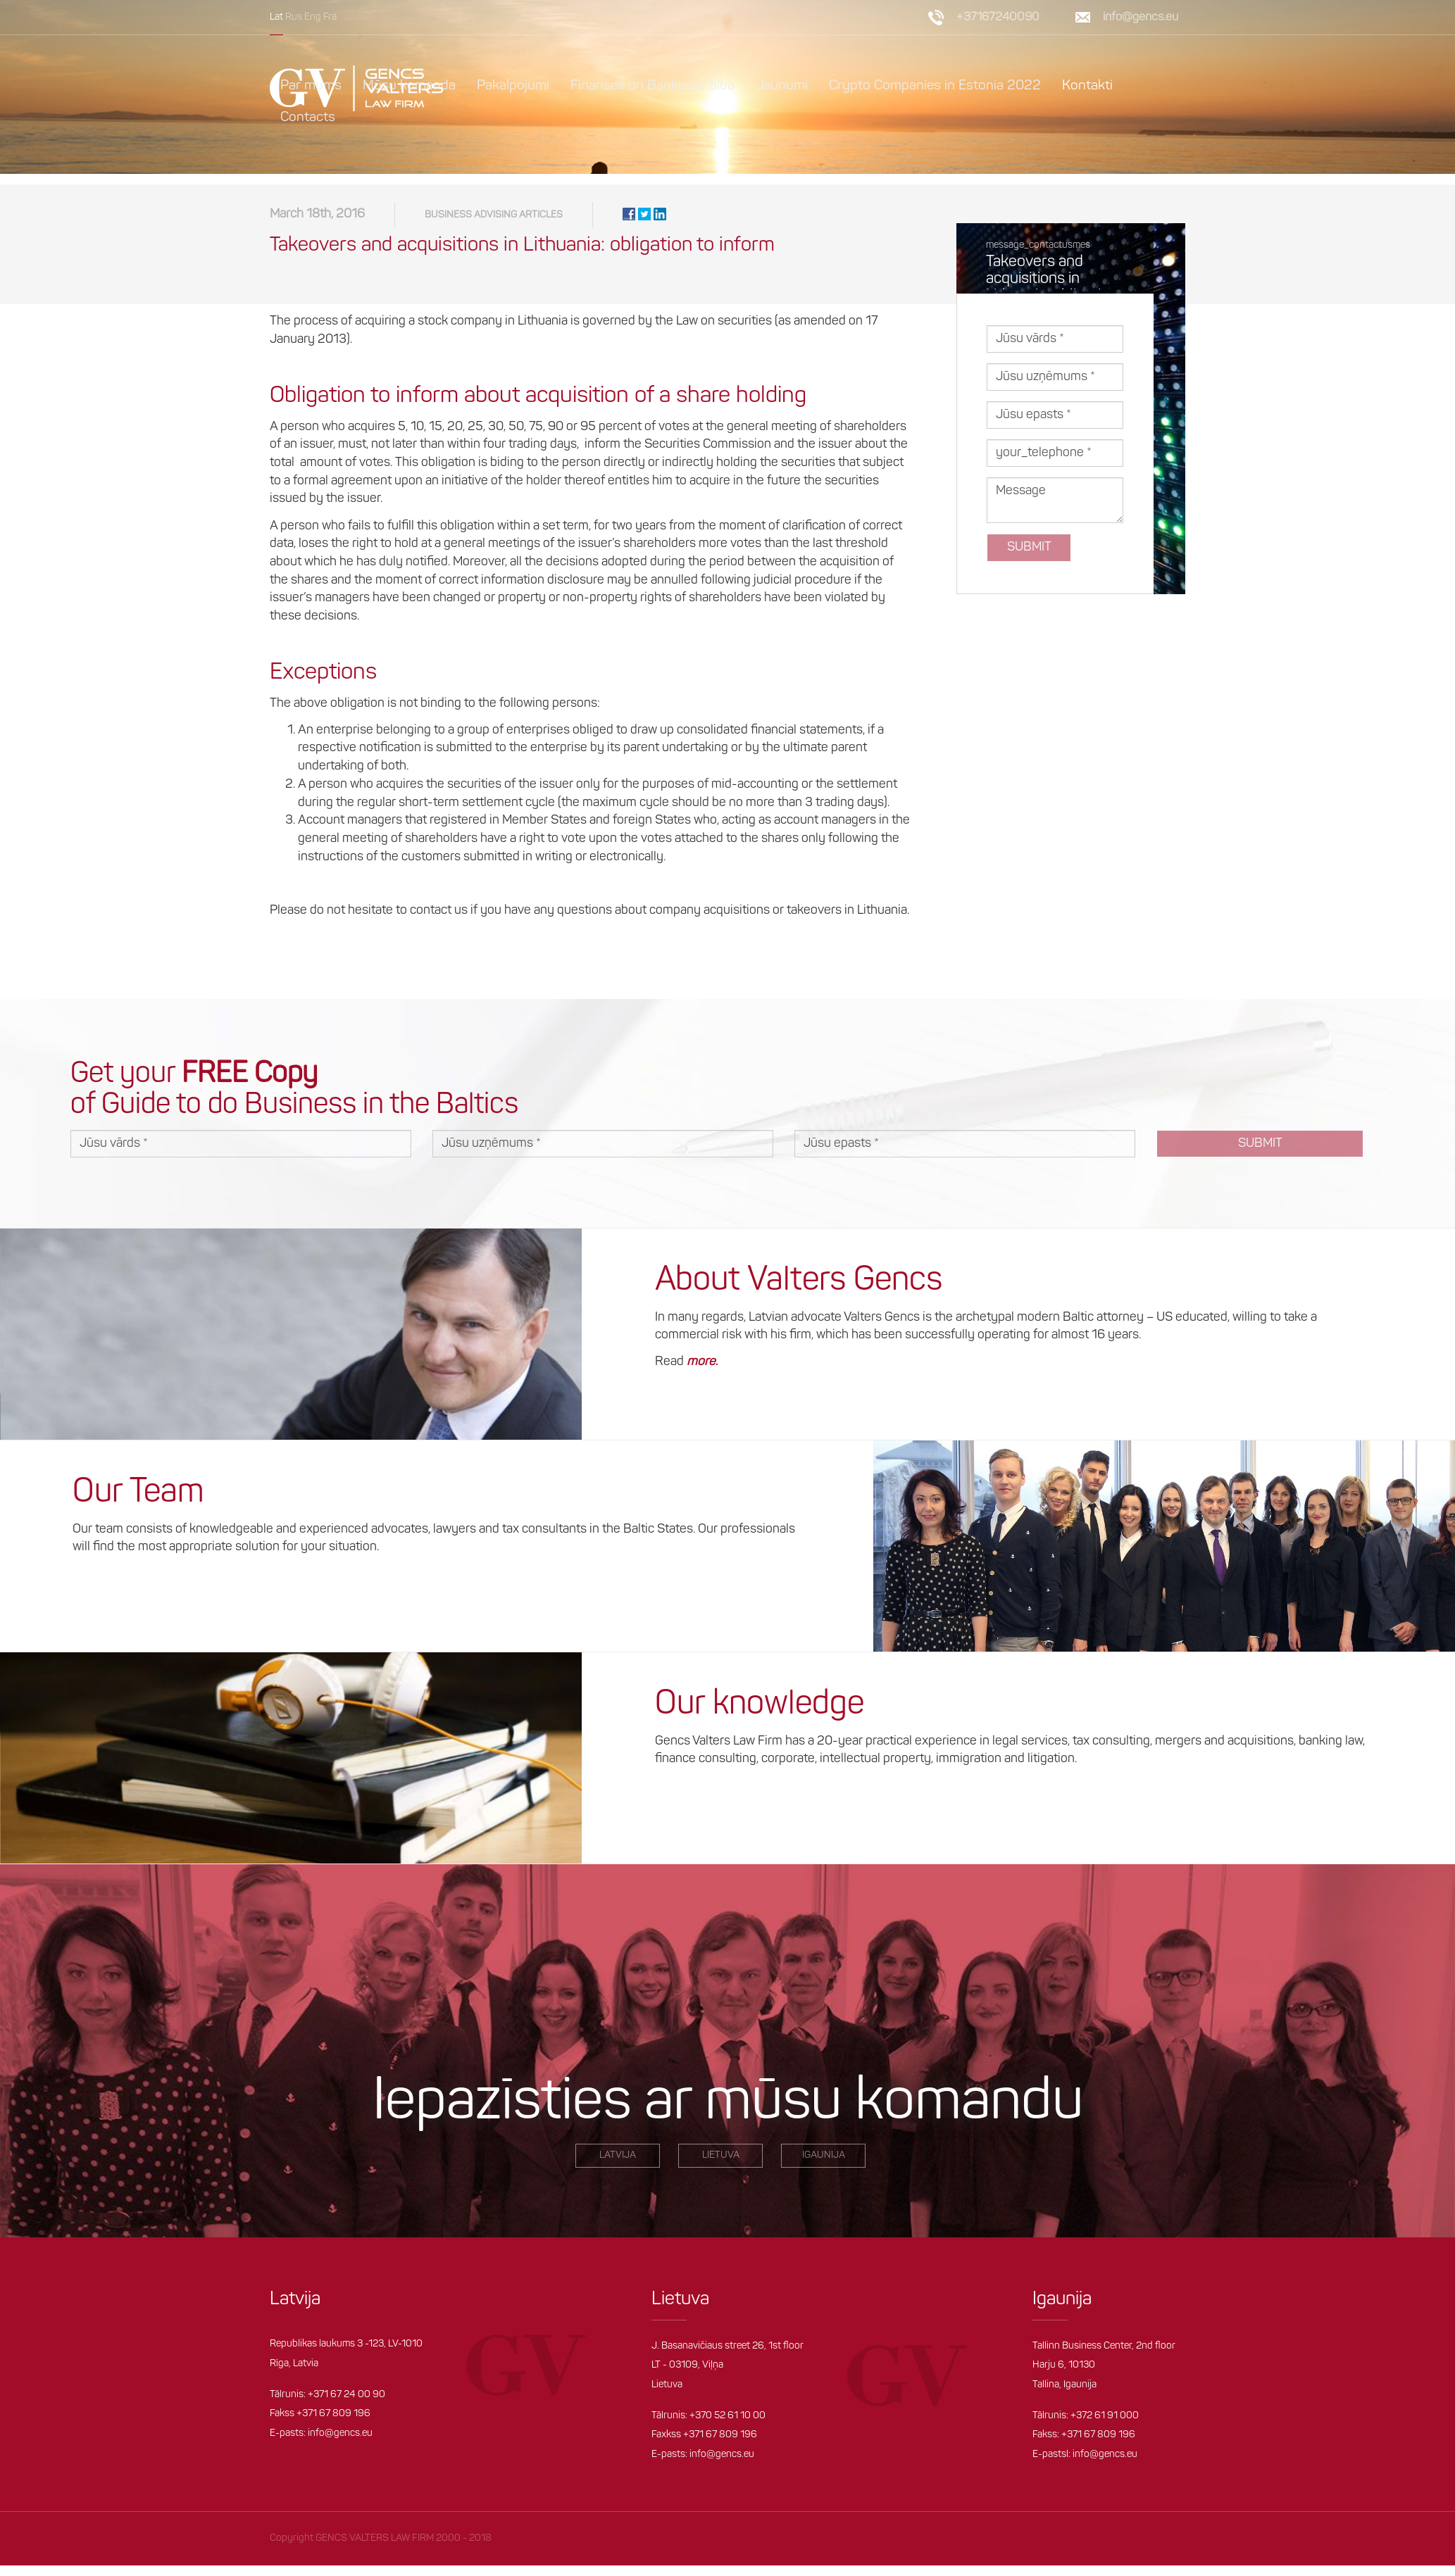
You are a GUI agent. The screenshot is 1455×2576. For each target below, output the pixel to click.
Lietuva (720, 2166)
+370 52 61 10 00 (727, 2426)
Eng (312, 17)
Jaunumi (782, 86)
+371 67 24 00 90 (346, 2405)
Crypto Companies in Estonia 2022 (935, 86)
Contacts (308, 118)
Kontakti (1088, 86)
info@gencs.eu (1140, 17)
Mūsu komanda (409, 86)
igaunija (823, 2166)
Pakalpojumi (513, 86)
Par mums (311, 86)
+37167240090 (997, 17)
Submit (1029, 558)
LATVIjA (617, 2166)
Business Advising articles (494, 225)
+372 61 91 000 (1104, 2426)
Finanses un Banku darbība (652, 86)
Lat (276, 17)
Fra (330, 17)
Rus (293, 17)
